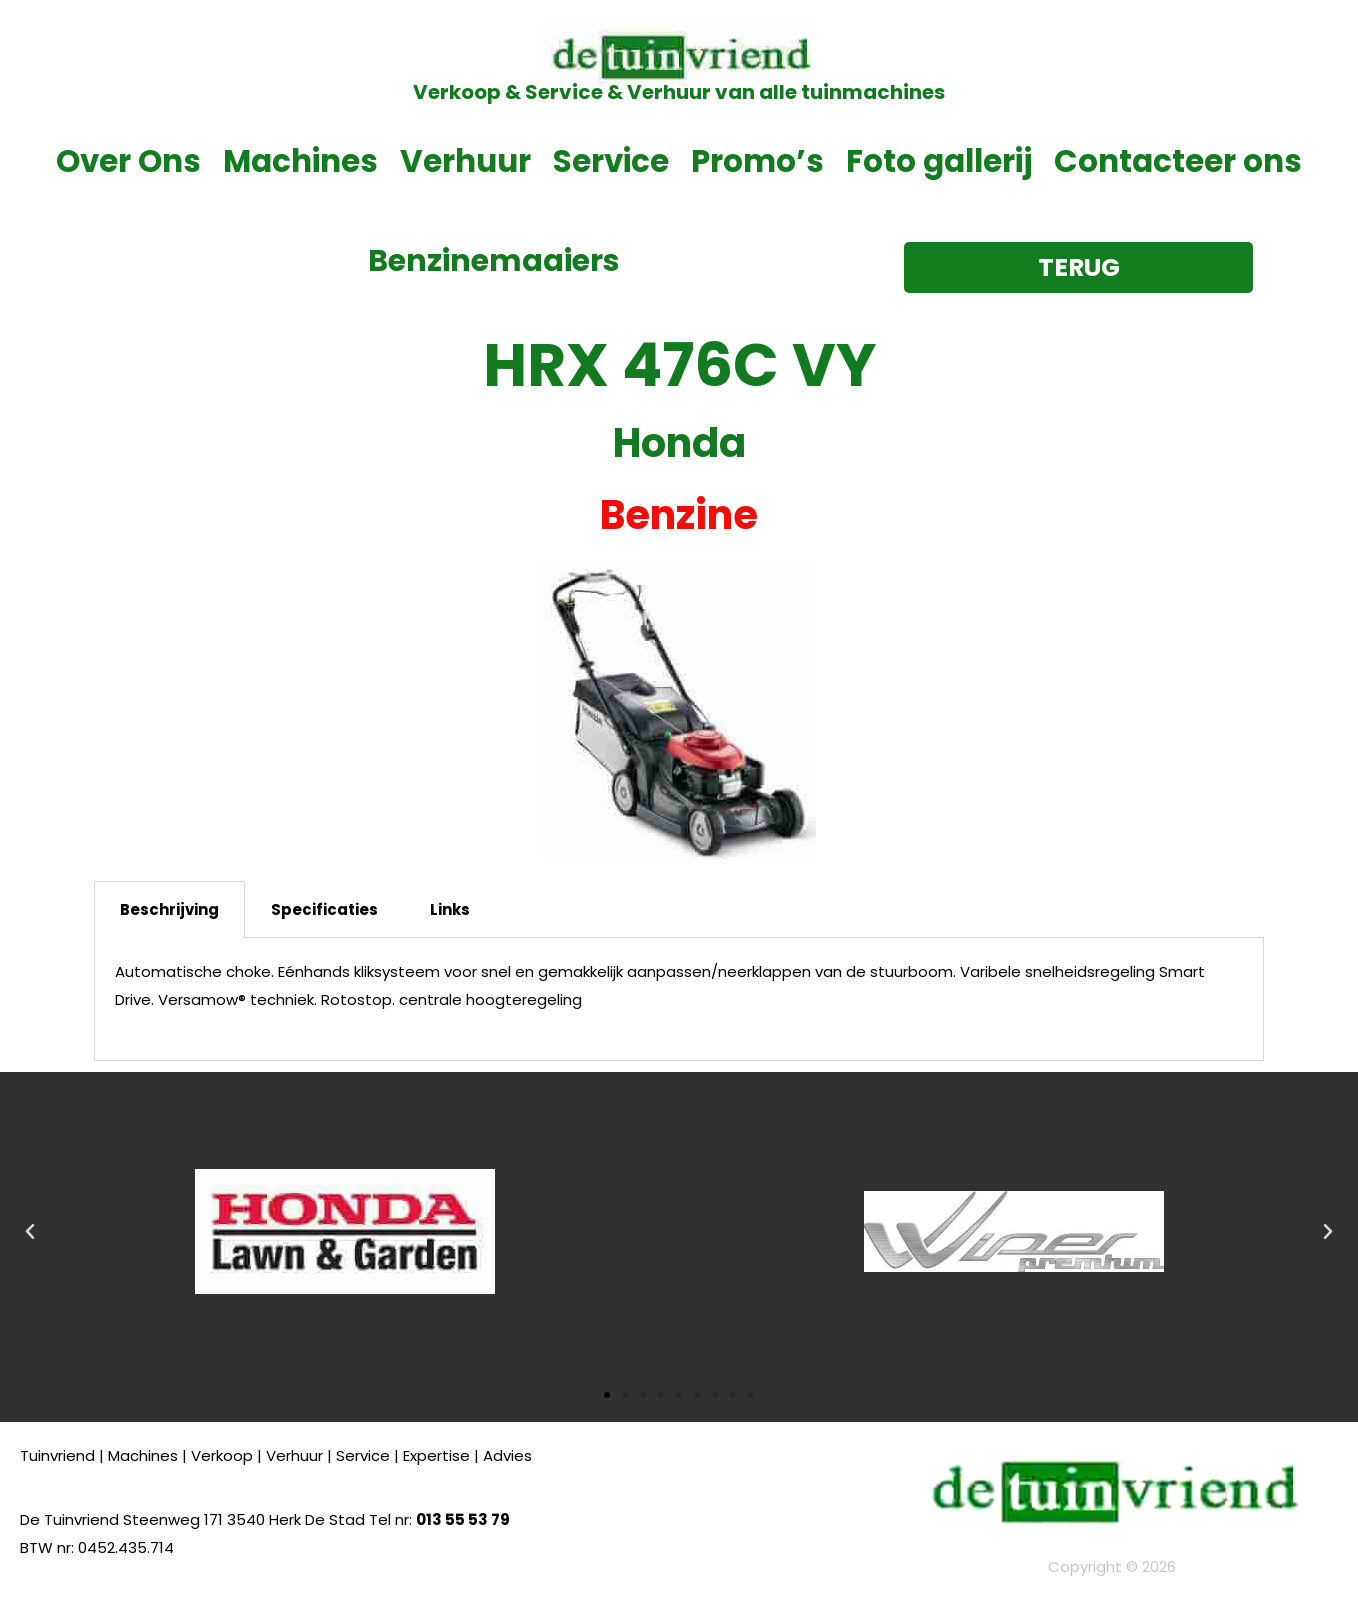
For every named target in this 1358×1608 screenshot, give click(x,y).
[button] (30, 1232)
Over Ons (128, 161)
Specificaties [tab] (324, 909)
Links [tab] (450, 909)
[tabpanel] (679, 999)
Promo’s (757, 161)
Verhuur (465, 161)
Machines (300, 161)
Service (611, 161)
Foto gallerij (939, 161)
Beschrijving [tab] (169, 909)
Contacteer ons (1178, 161)
